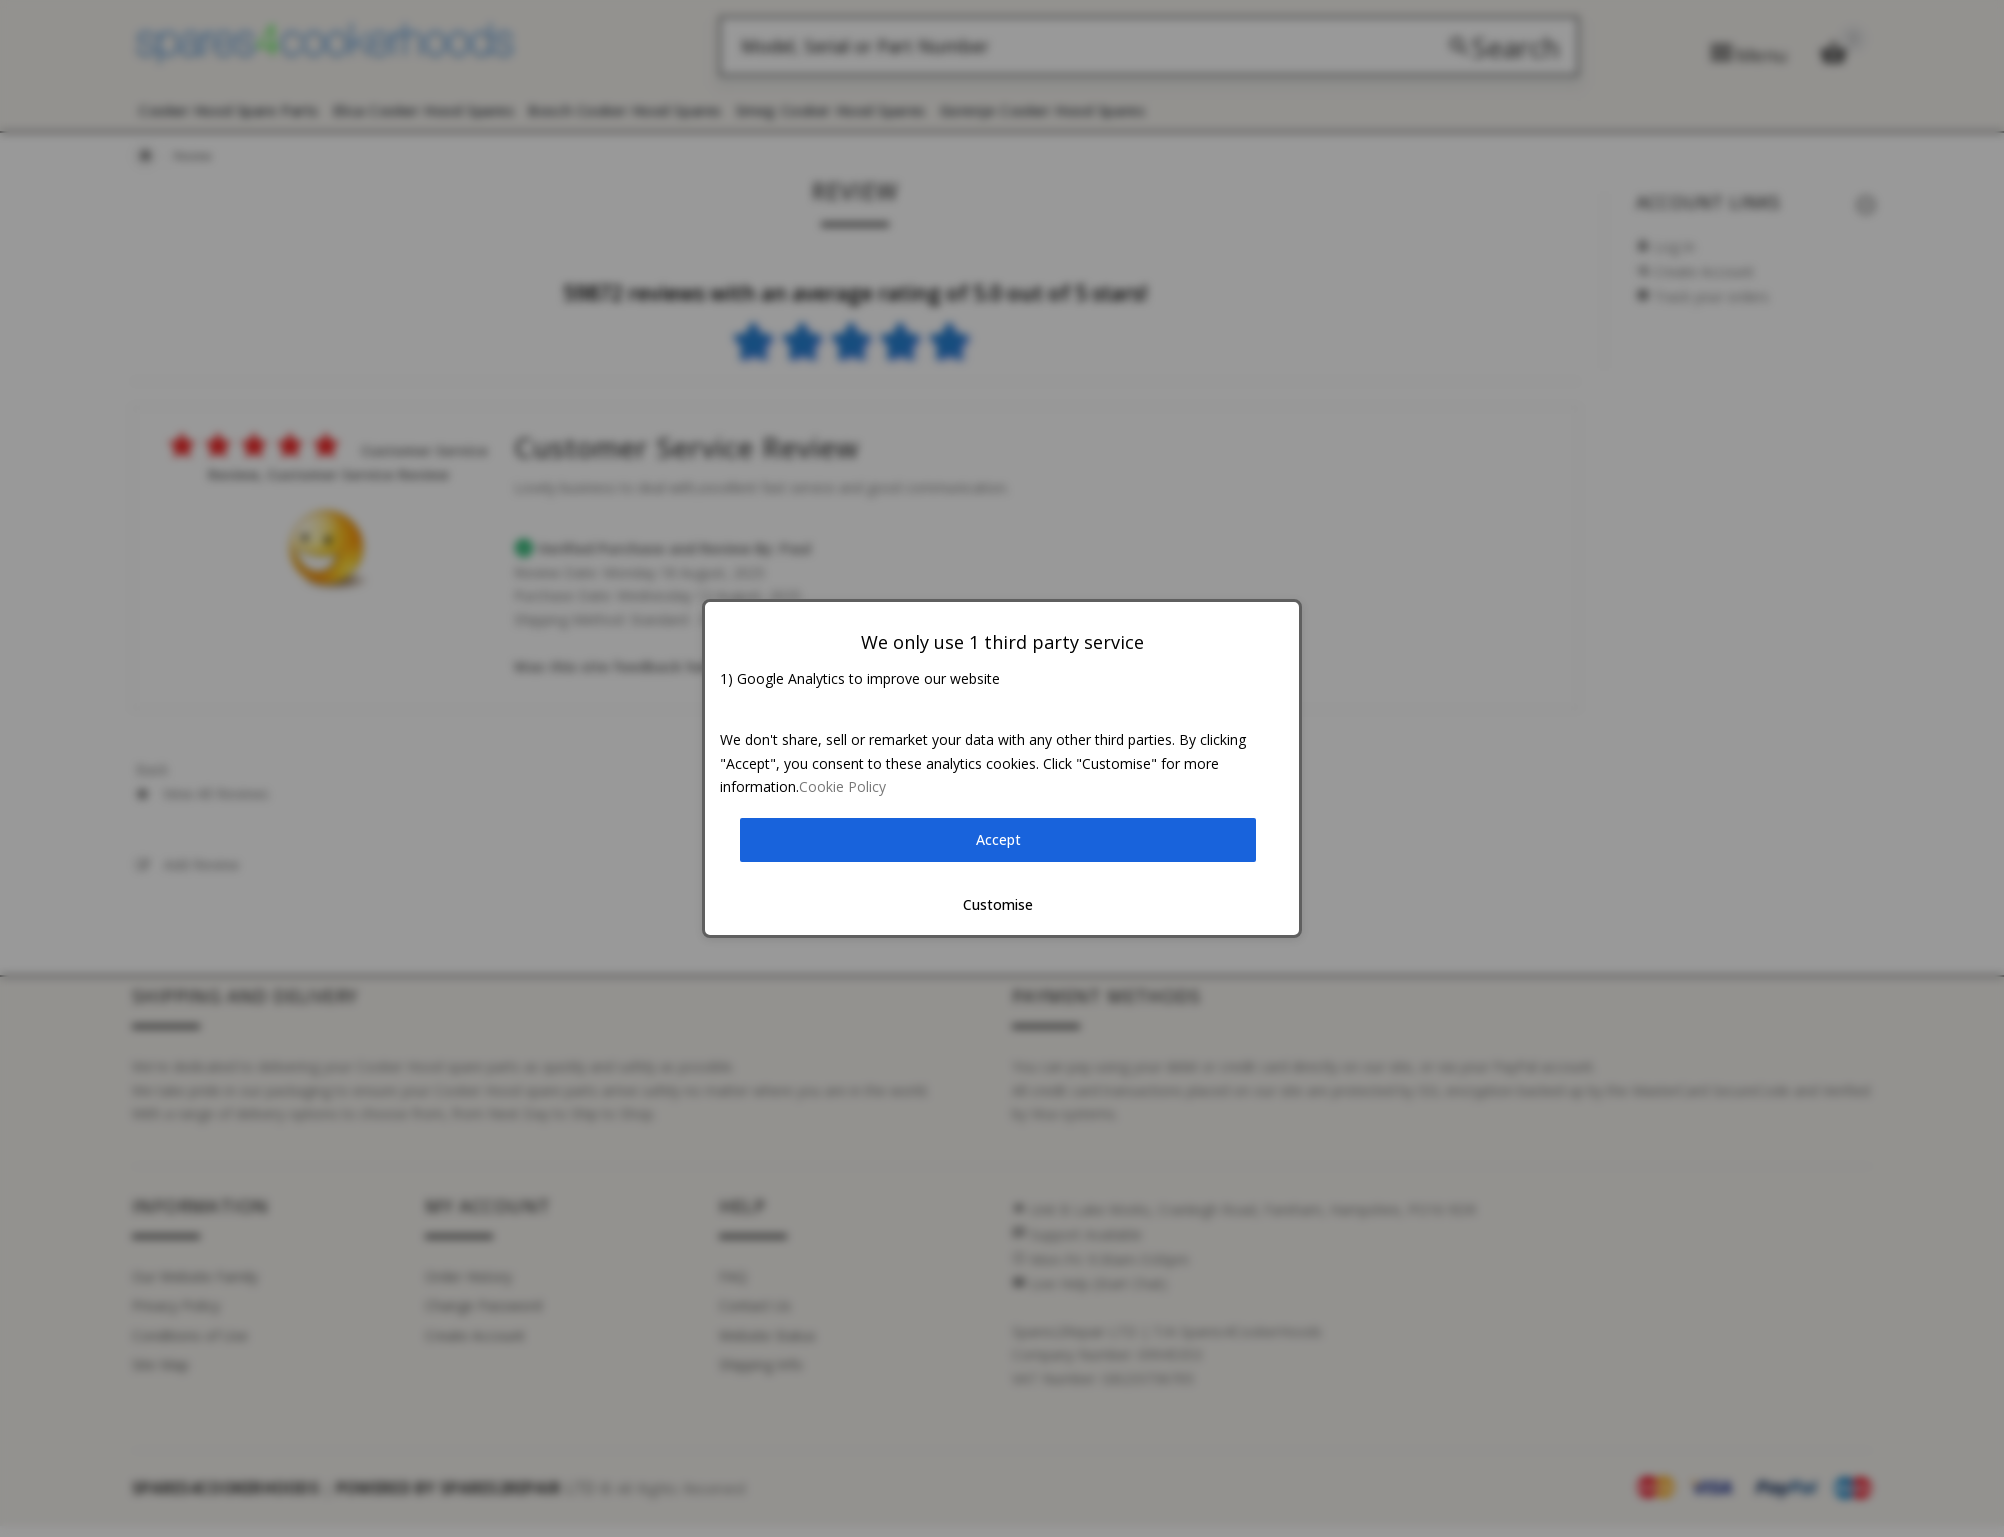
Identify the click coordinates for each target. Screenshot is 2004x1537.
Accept (998, 839)
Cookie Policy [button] (842, 786)
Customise (998, 904)
